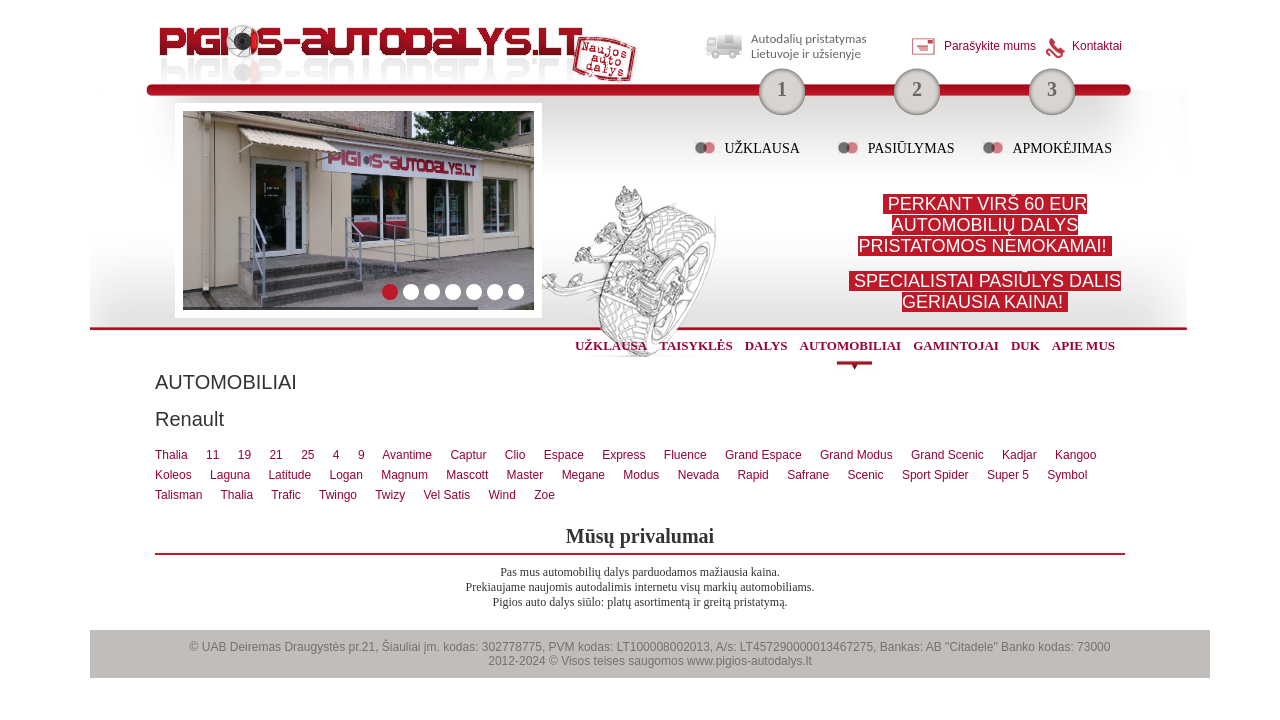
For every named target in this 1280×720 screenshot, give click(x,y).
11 (212, 455)
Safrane (808, 475)
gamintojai (956, 345)
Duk (1025, 345)
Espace (564, 455)
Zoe (544, 495)
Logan (345, 475)
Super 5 (1008, 475)
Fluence (685, 455)
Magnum (404, 475)
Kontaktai (1097, 46)
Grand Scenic (947, 455)
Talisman (178, 495)
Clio (515, 455)
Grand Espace (763, 455)
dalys (766, 345)
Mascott (467, 475)
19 (244, 455)
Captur (468, 455)
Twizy (390, 495)
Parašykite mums (990, 46)
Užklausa (761, 148)
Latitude (289, 475)
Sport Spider (935, 475)
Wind (502, 495)
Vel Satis (446, 495)
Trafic (286, 495)
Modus (641, 475)
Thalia (171, 455)
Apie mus (1083, 345)
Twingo (338, 495)
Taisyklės (695, 345)
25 (307, 455)
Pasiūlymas (911, 148)
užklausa (611, 345)
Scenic (866, 475)
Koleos (173, 475)
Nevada (698, 475)
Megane (583, 475)
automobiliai (851, 345)
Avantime (407, 455)
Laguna (230, 475)
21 (275, 455)
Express (623, 455)
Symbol (1067, 475)
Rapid (752, 475)
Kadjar (1019, 455)
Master (525, 475)
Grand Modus (856, 455)
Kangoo (1075, 455)
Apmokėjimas (1062, 148)
